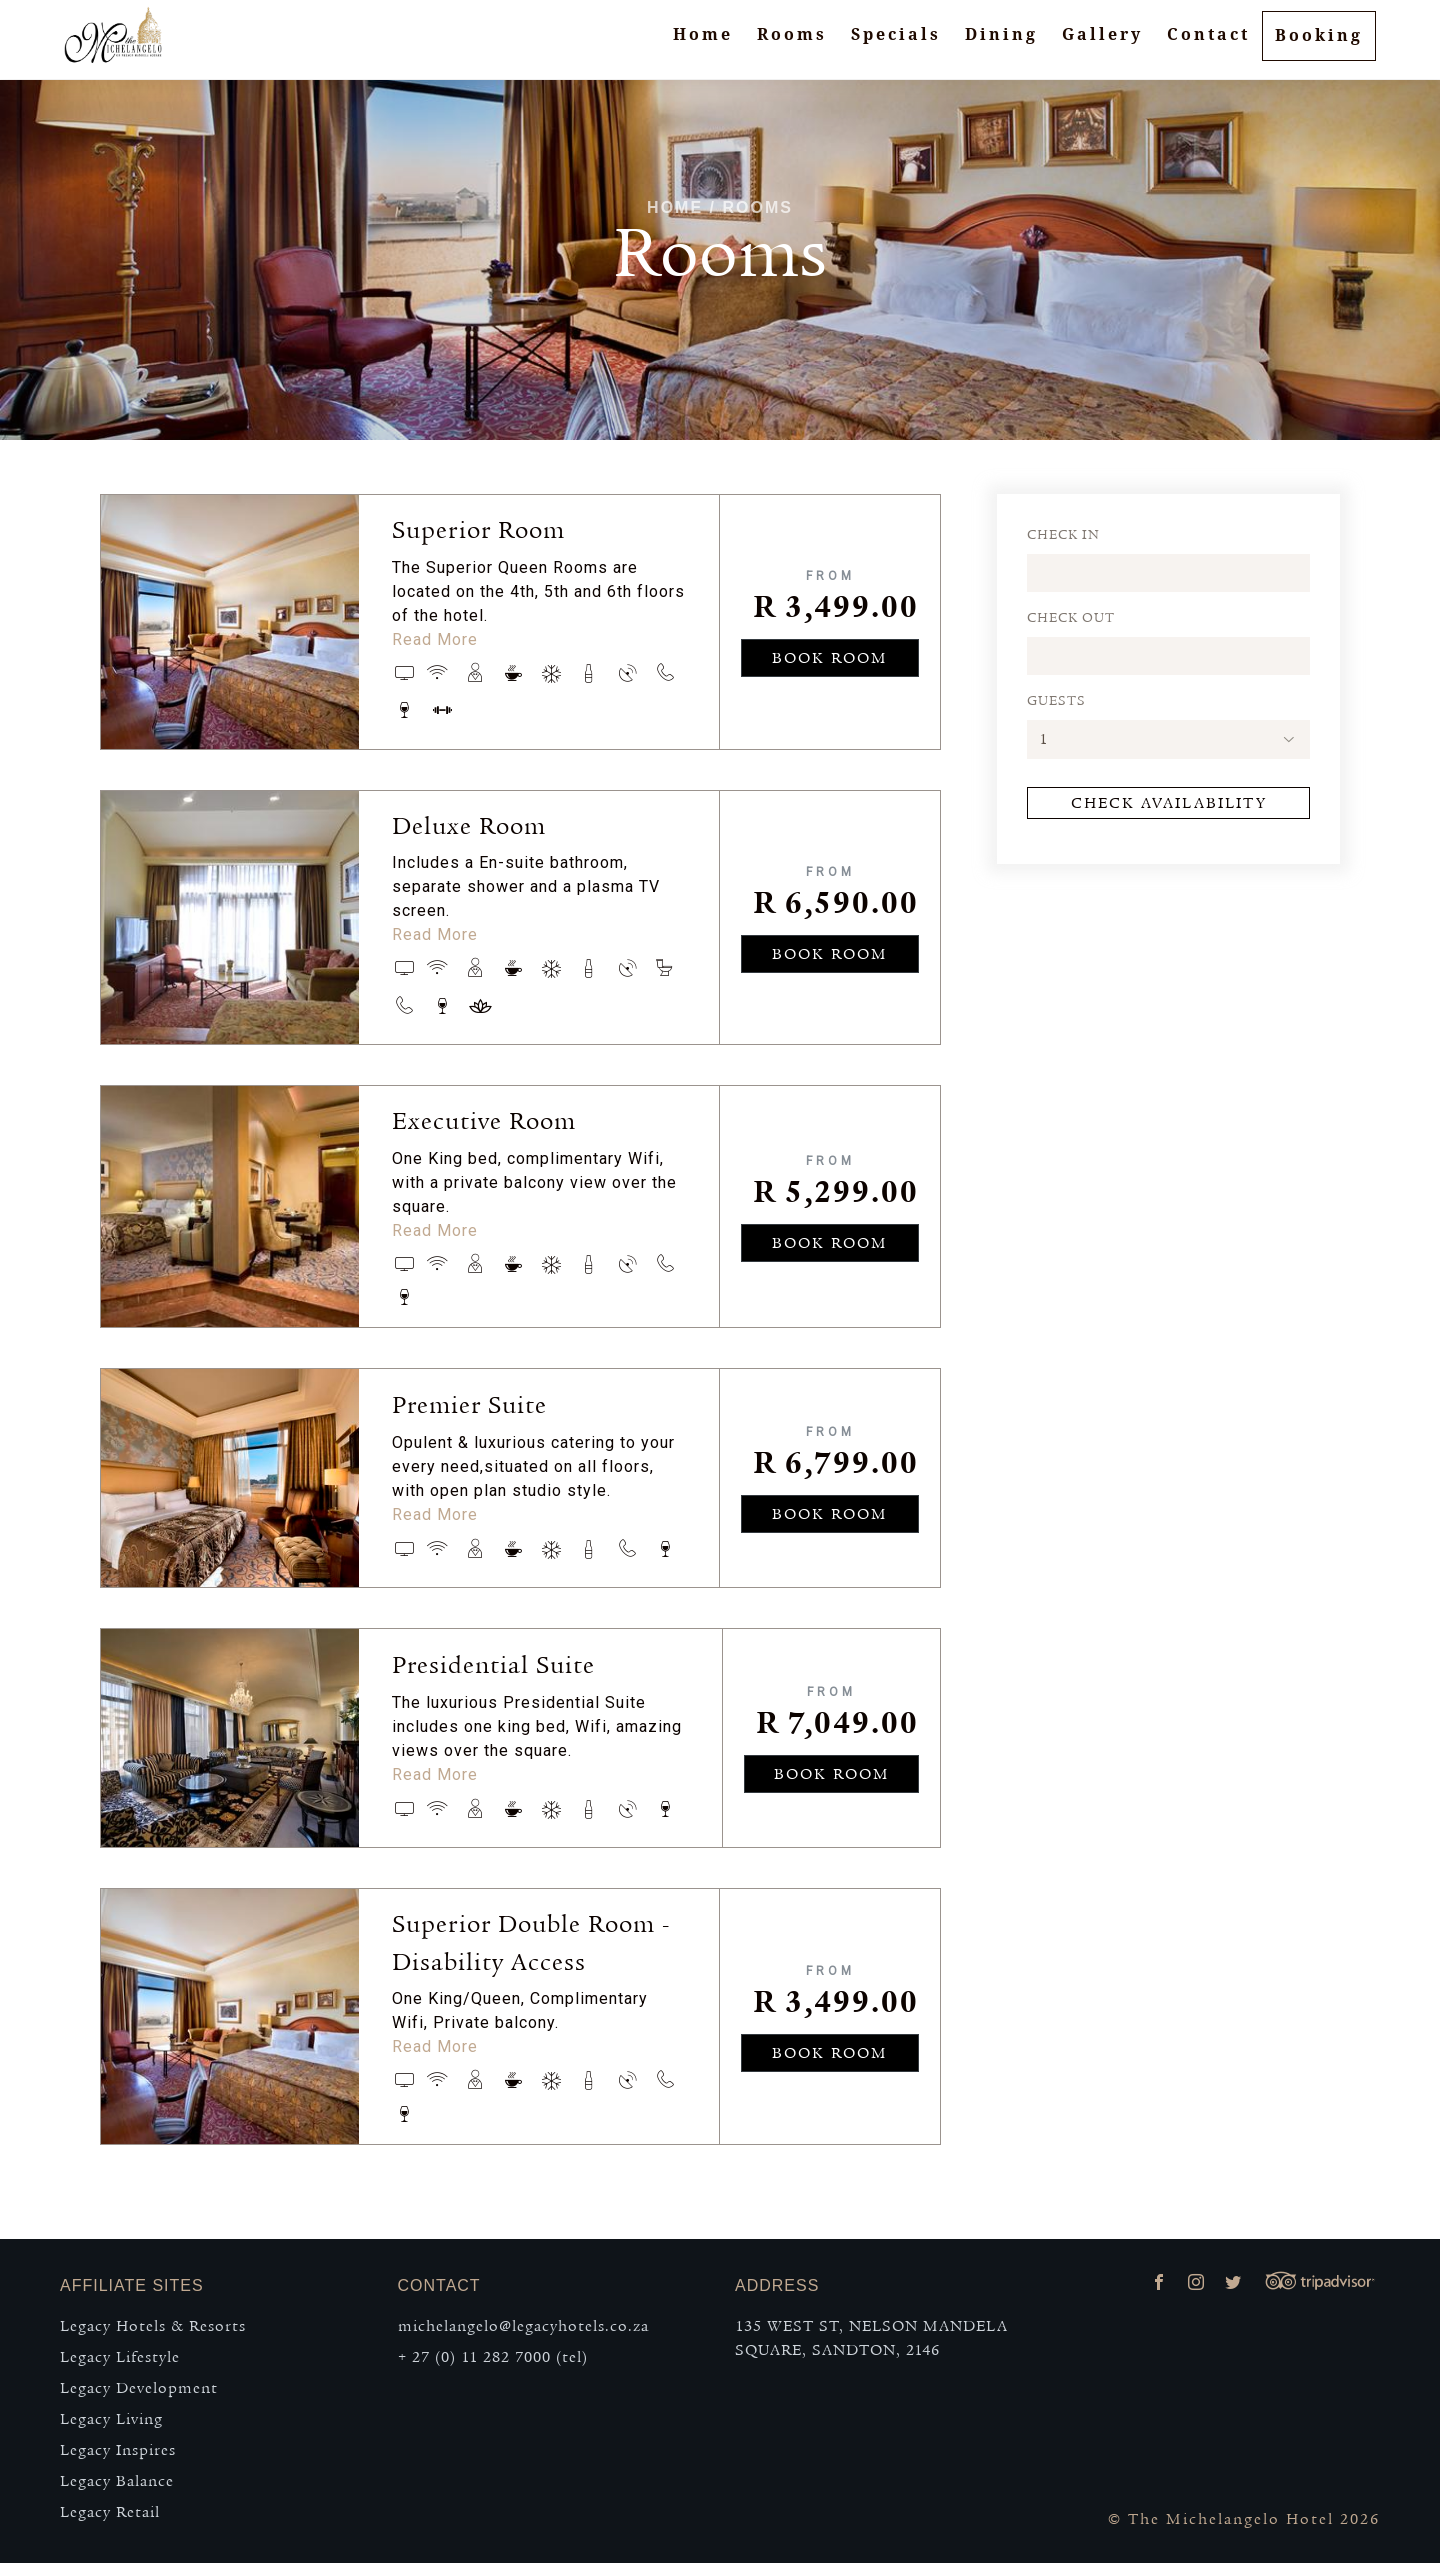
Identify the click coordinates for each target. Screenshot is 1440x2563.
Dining (1001, 44)
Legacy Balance (117, 2481)
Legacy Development (139, 2388)
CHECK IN (1063, 535)
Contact (1208, 44)
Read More (435, 639)
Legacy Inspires (118, 2450)
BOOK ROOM (830, 658)
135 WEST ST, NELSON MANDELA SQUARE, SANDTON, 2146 (871, 2338)
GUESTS (1056, 701)
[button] (1168, 739)
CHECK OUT (1071, 618)
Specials (896, 44)
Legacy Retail (110, 2512)
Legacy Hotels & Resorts (153, 2326)
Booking (1319, 45)
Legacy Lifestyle (120, 2357)
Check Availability (1169, 803)
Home (703, 44)
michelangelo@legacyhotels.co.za (523, 2326)
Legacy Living (111, 2419)
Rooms (792, 44)
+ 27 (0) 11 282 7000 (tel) (493, 2357)
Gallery (1102, 44)
